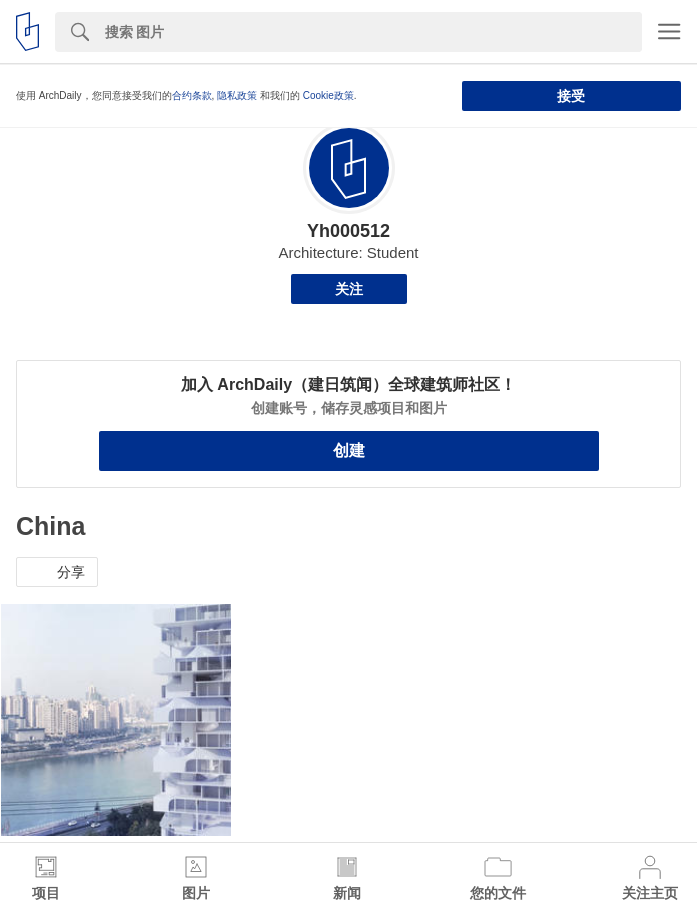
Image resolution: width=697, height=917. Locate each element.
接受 (571, 96)
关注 (349, 289)
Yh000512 (348, 231)
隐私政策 (237, 95)
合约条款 (192, 95)
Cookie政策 (328, 95)
